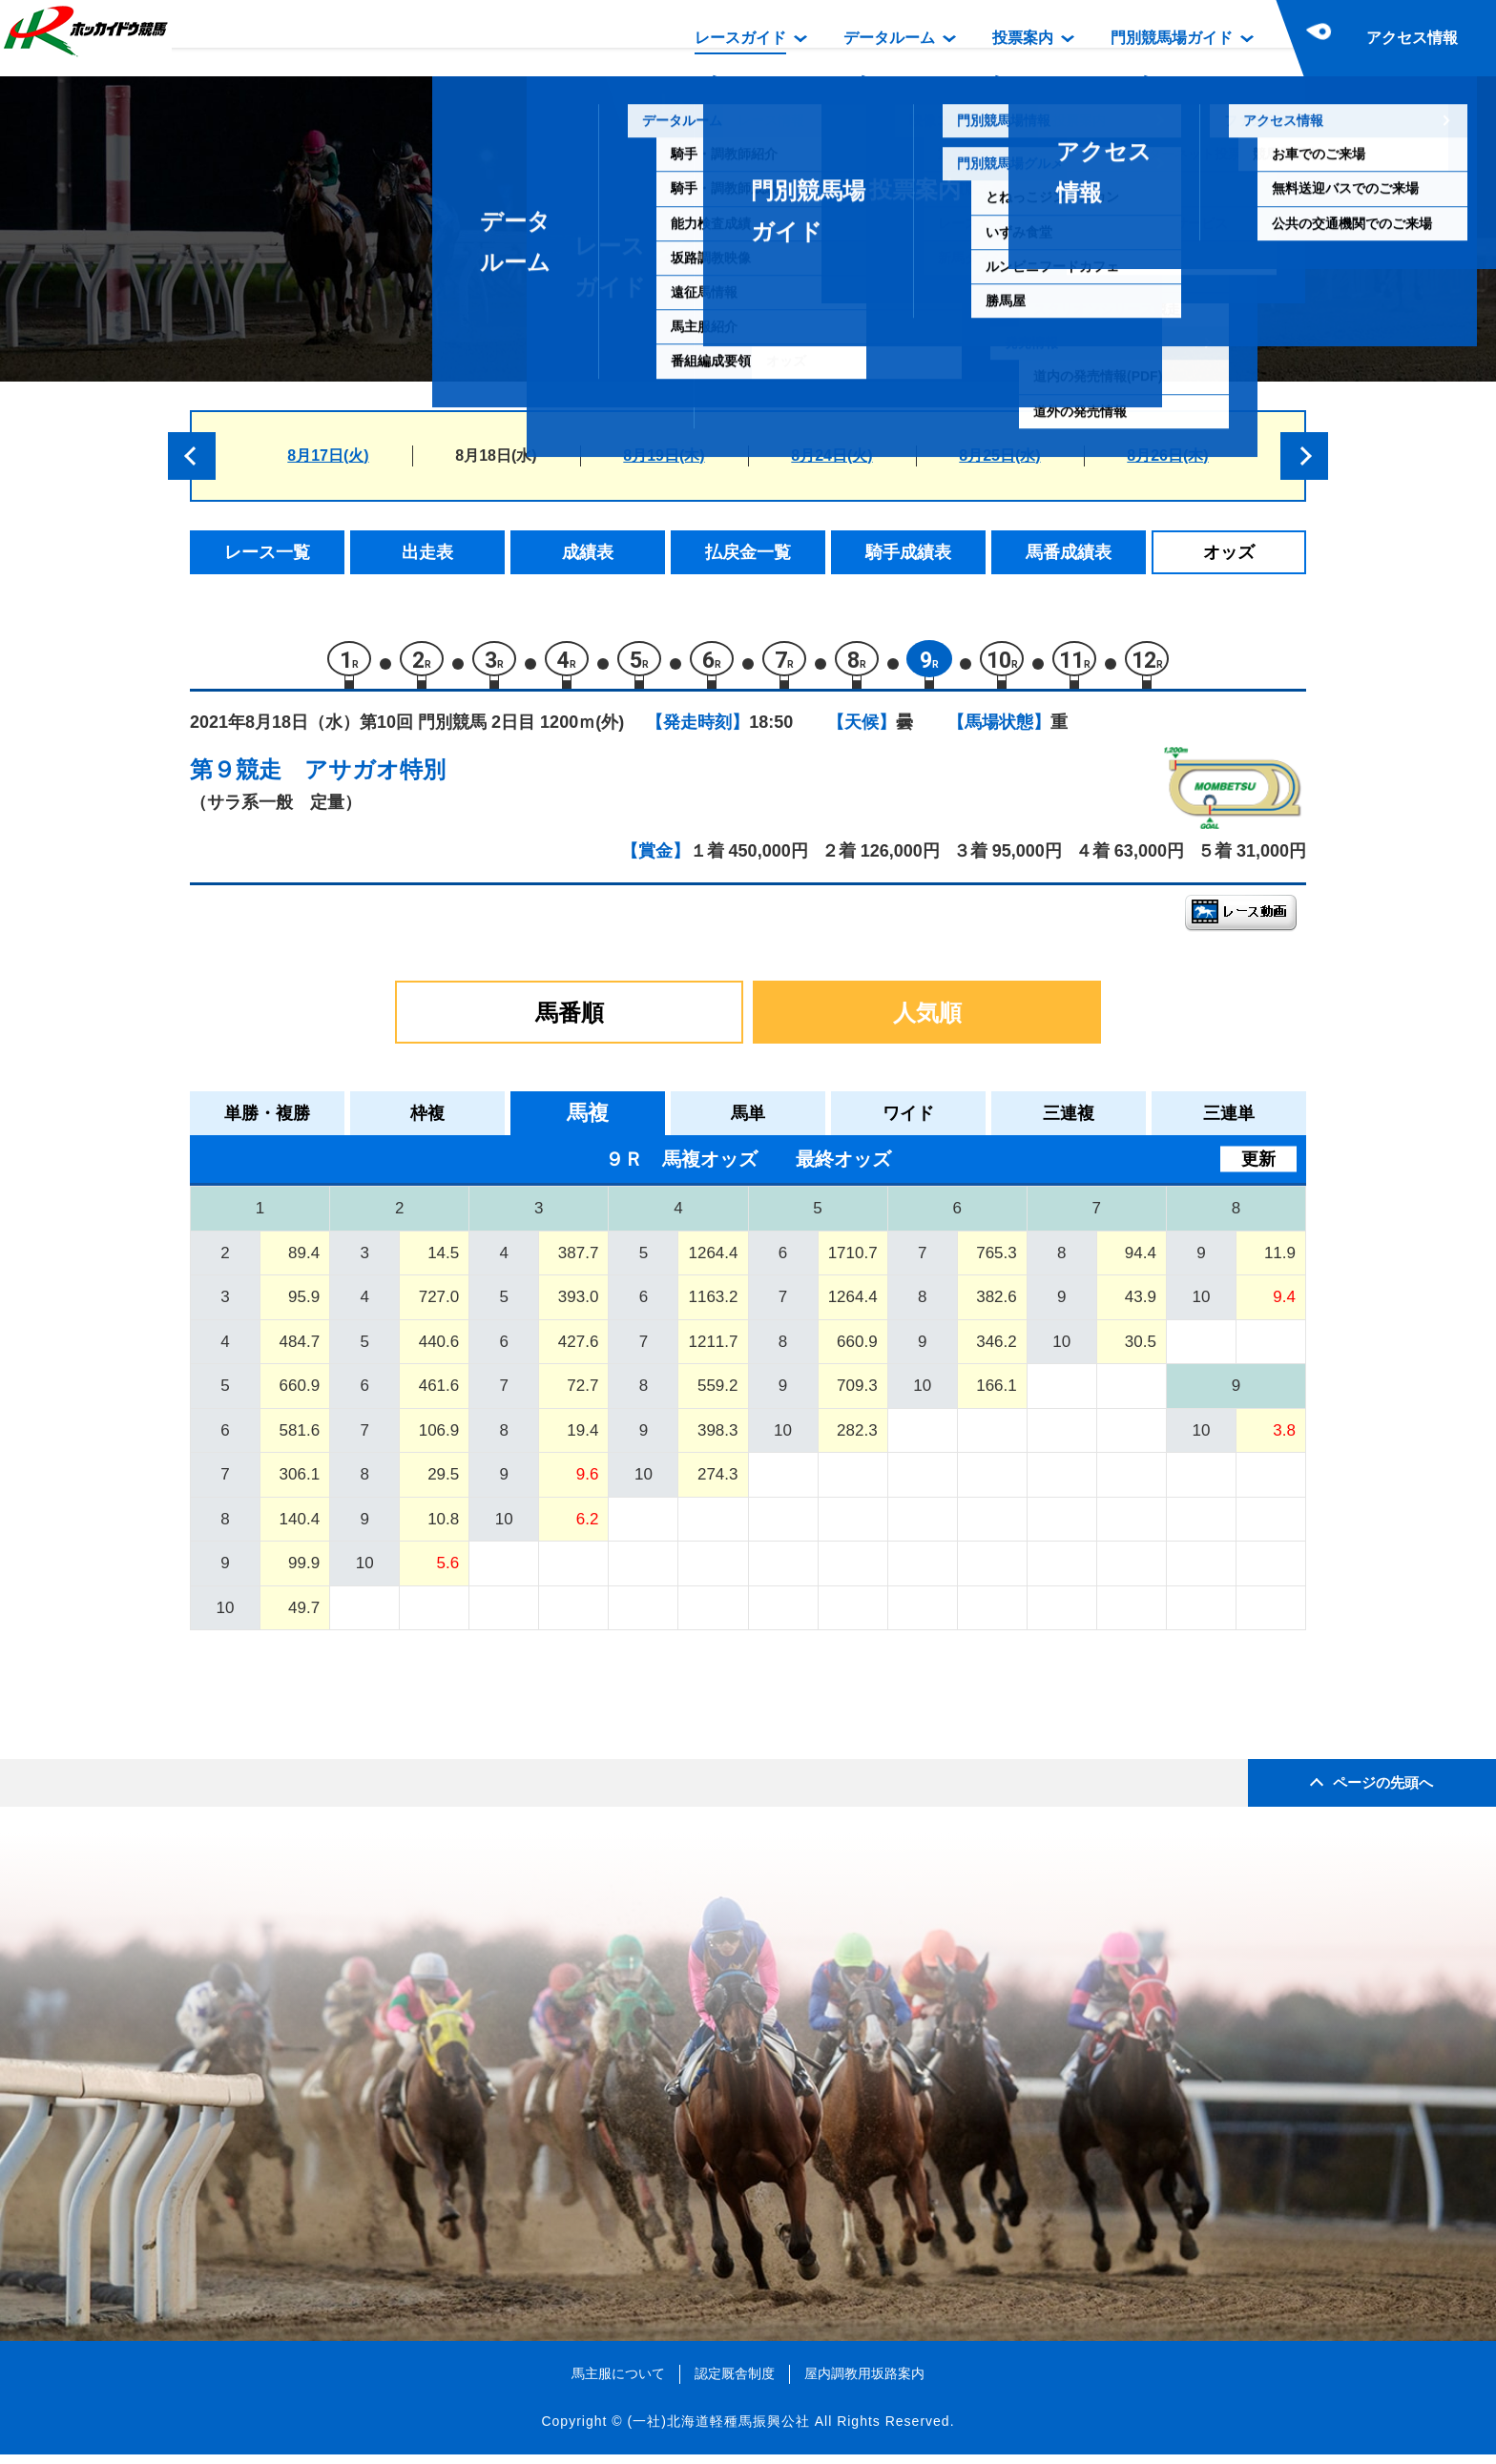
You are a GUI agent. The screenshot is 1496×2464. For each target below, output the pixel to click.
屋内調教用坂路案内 (864, 2382)
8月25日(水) (999, 455)
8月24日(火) (831, 455)
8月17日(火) (327, 455)
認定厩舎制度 (735, 2382)
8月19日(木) (663, 455)
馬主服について (618, 2382)
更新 (1258, 1167)
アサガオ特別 (375, 778)
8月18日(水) (495, 455)
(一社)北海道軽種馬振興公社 (718, 2429)
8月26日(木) (1167, 455)
